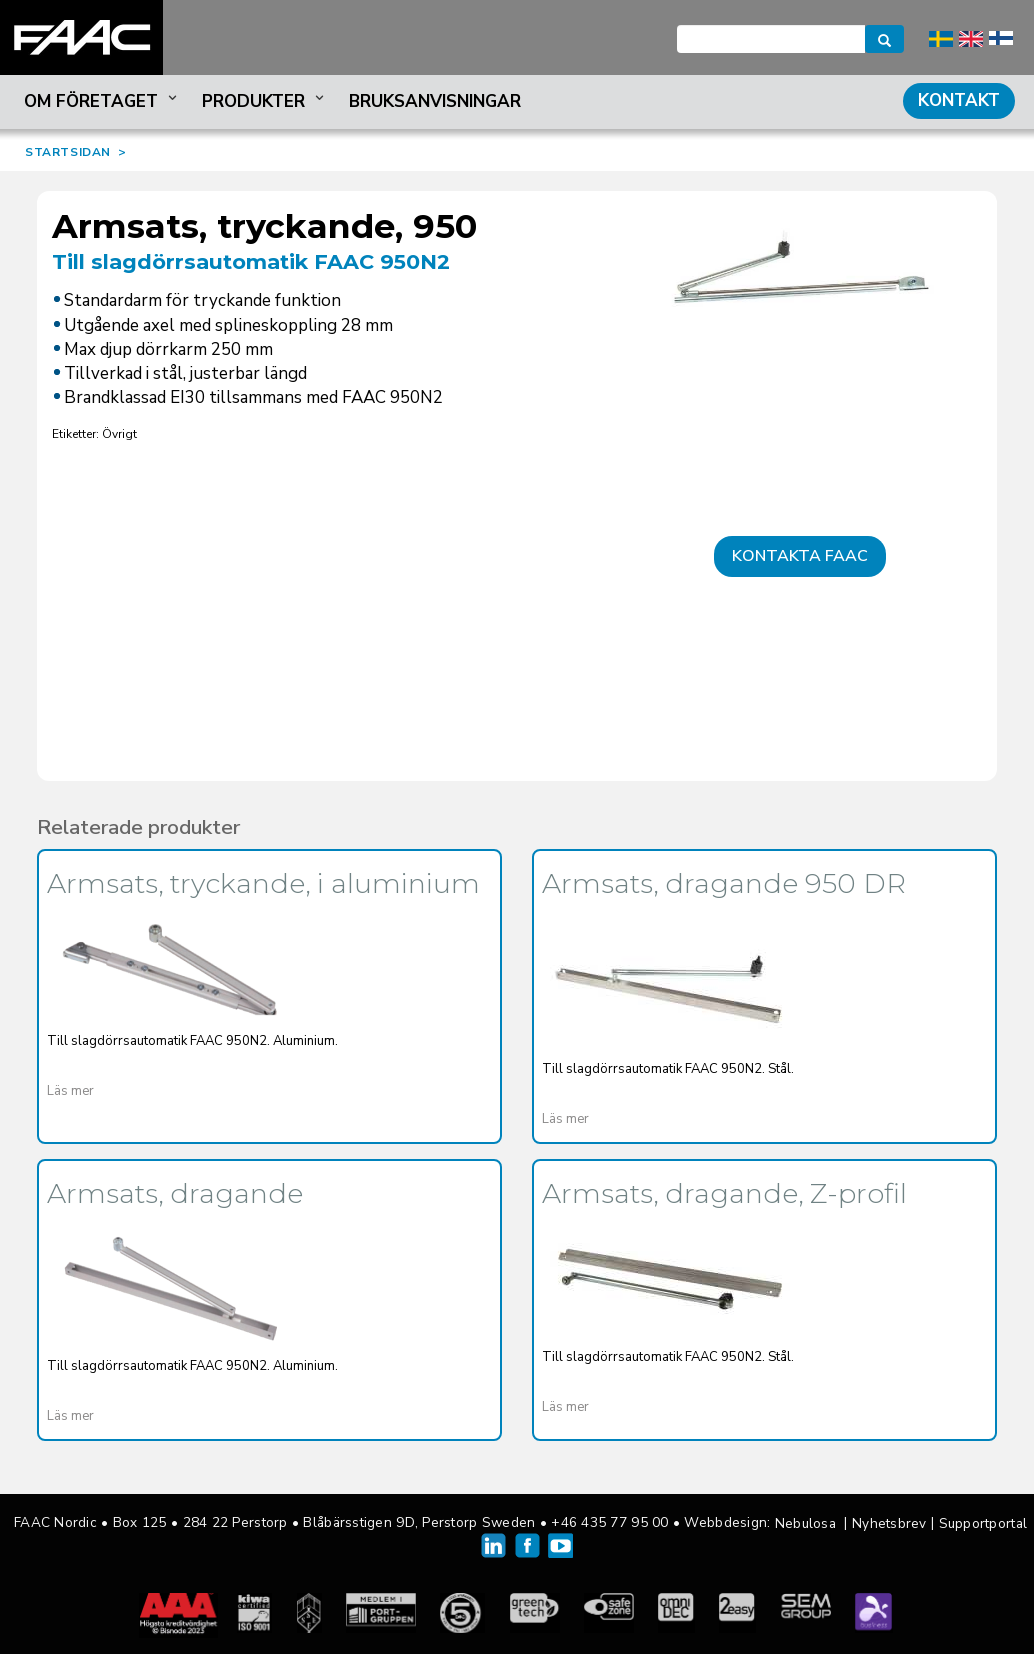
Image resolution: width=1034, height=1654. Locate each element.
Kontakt (959, 100)
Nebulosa (805, 1523)
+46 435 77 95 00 (609, 1522)
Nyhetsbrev (889, 1523)
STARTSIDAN (68, 152)
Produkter (265, 101)
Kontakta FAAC (800, 556)
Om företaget (102, 101)
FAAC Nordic (81, 37)
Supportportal (983, 1523)
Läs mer (70, 1091)
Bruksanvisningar (435, 101)
